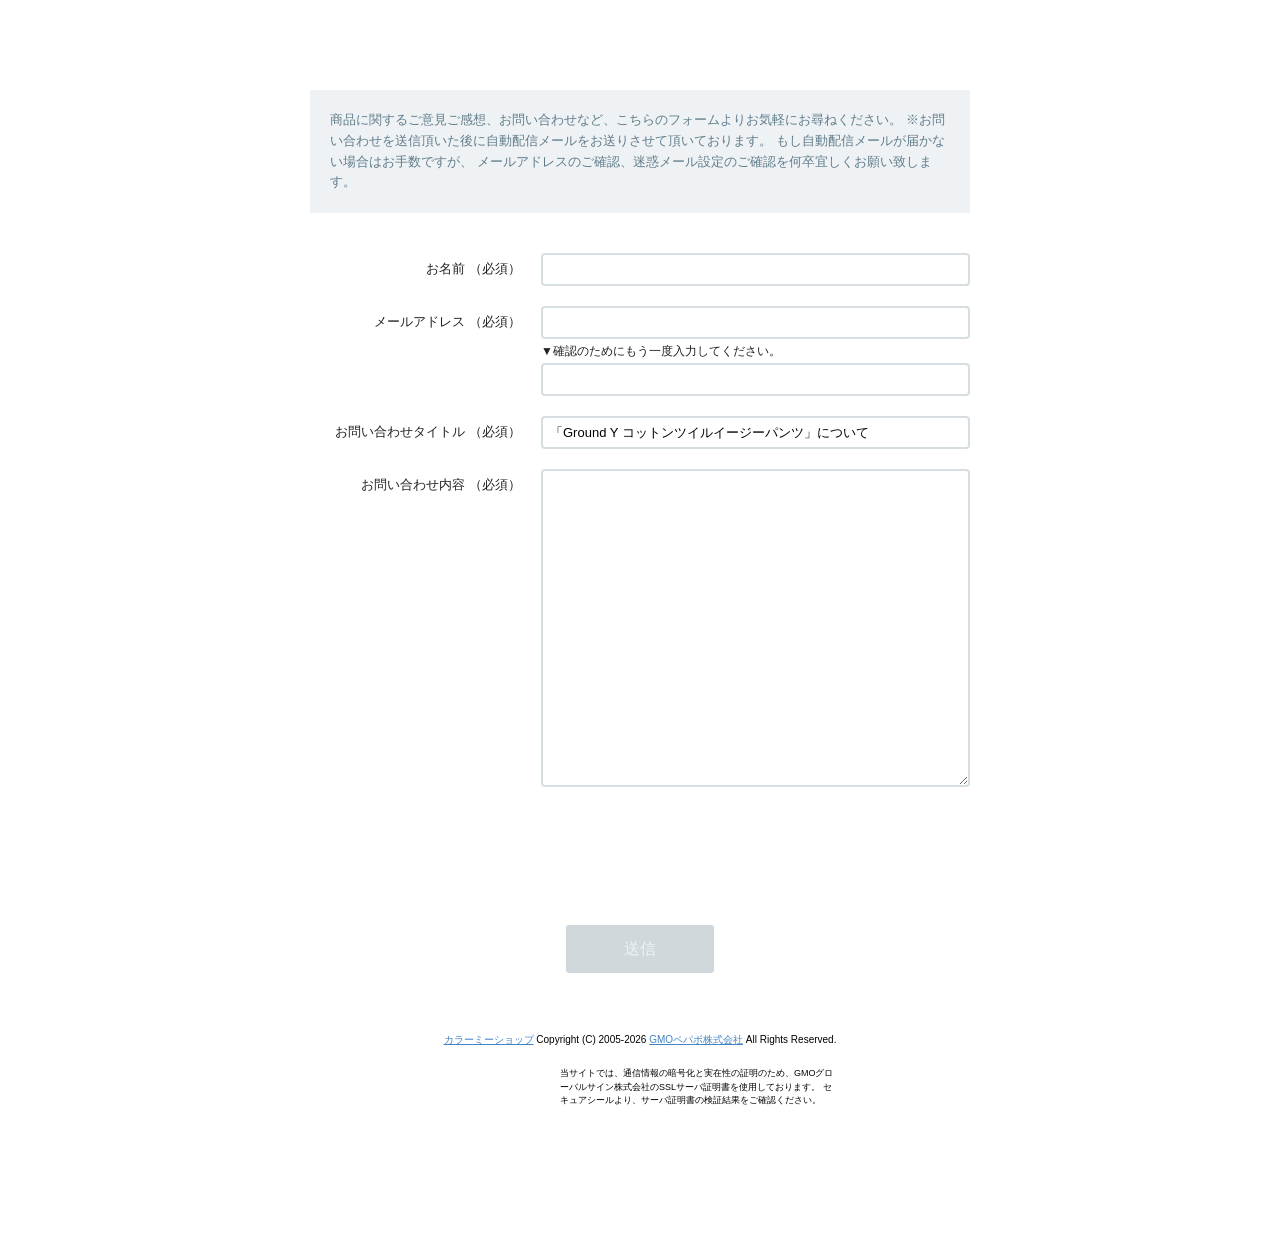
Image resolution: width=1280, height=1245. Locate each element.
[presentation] (693, 906)
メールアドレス (419, 321)
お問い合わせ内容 (413, 484)
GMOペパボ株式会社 (696, 1099)
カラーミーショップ (489, 1099)
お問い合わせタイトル (400, 431)
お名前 (445, 268)
